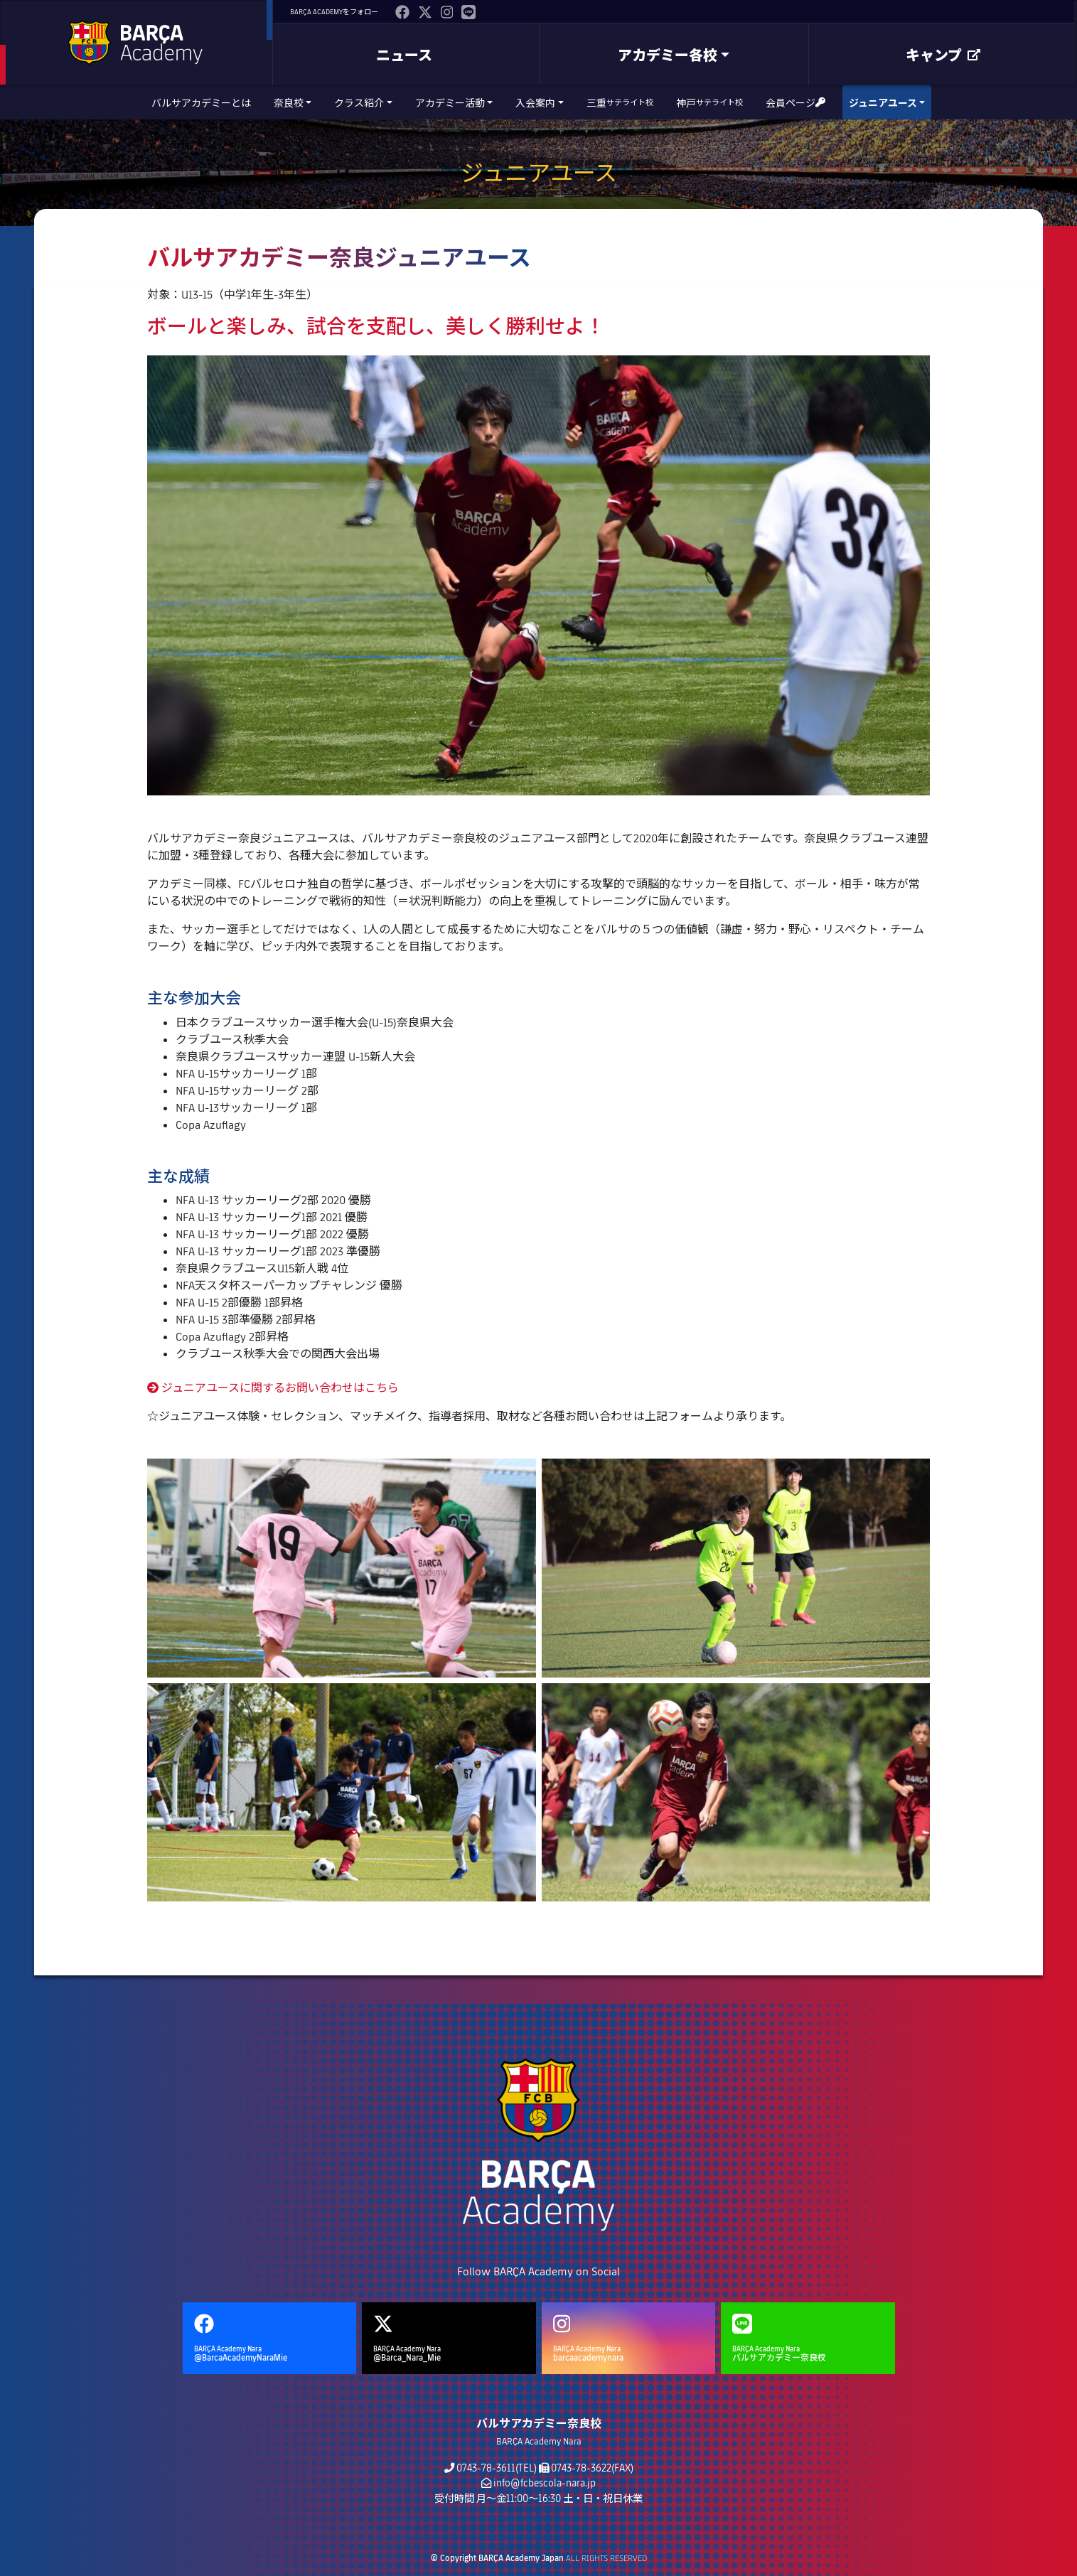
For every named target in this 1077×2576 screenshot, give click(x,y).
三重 (619, 103)
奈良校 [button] (289, 103)
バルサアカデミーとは (201, 103)
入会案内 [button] (535, 103)
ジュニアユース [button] (883, 102)
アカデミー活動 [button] (450, 103)
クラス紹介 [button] (359, 103)
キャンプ (943, 54)
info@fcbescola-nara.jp (544, 2482)
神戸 (709, 103)
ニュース (404, 54)
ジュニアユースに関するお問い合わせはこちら (273, 1387)
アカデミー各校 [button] (667, 54)
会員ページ (795, 103)
